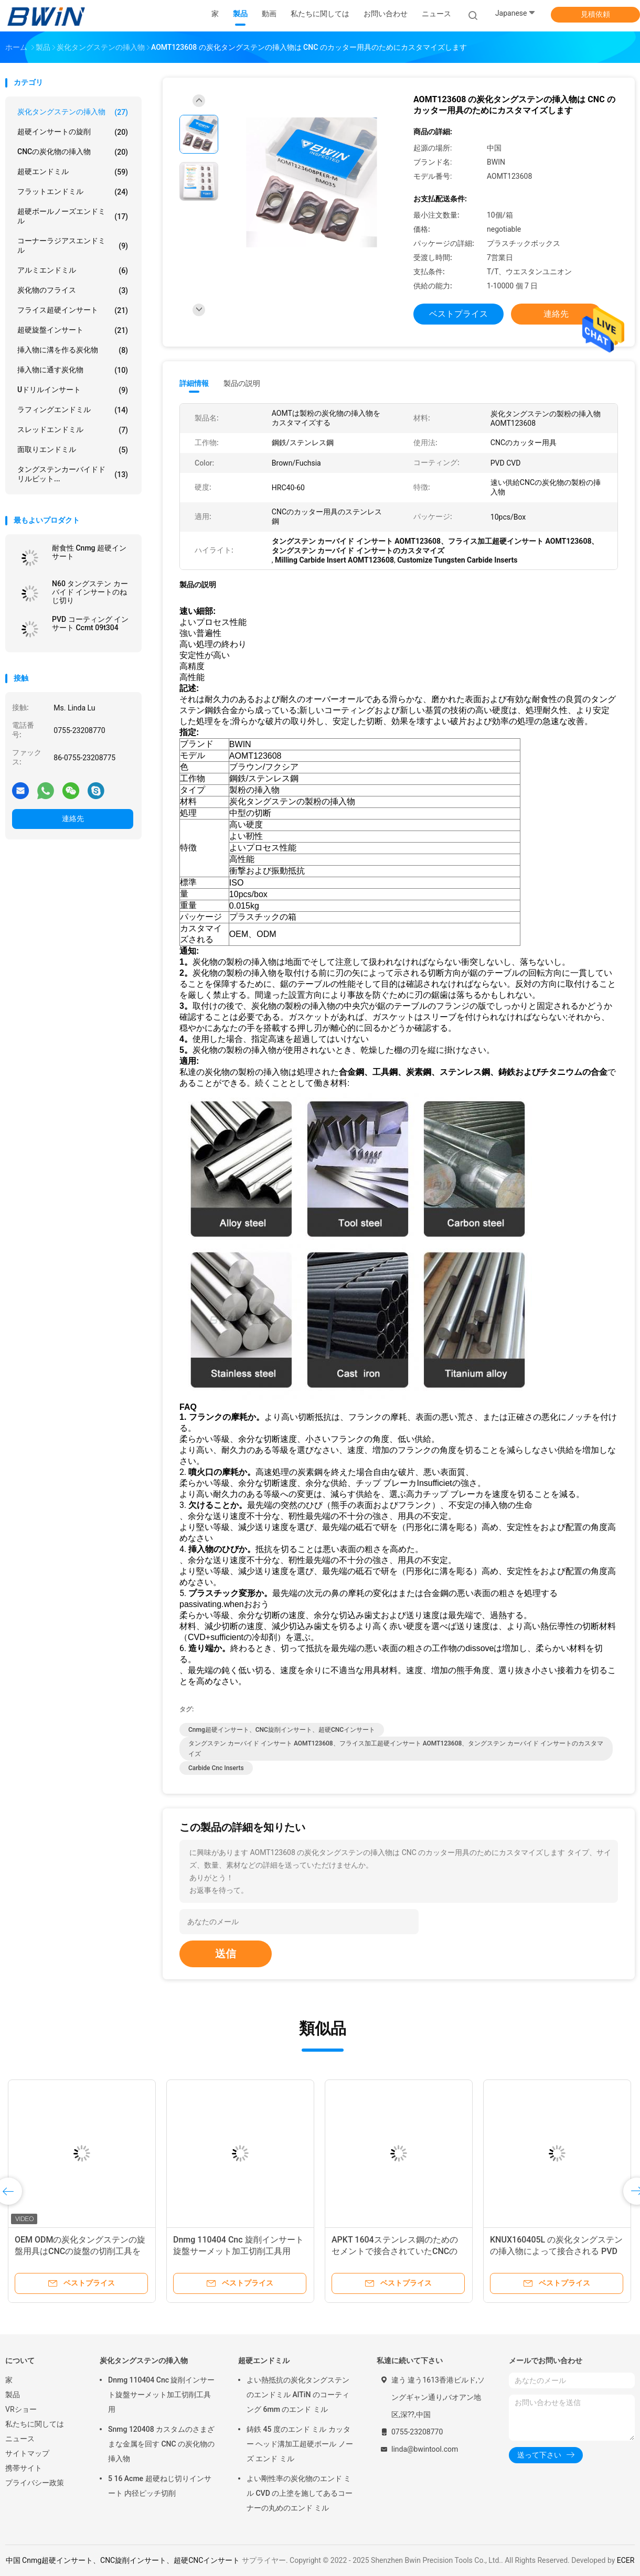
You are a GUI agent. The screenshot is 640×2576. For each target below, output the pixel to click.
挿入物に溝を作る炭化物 (72, 350)
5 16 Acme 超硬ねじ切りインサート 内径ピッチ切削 (159, 2485)
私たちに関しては (34, 2424)
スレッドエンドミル (72, 430)
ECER (626, 2560)
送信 (225, 1953)
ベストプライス (458, 314)
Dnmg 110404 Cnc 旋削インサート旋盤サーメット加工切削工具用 (161, 2394)
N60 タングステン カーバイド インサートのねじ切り (90, 592)
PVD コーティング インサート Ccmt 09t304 (90, 623)
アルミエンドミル (72, 270)
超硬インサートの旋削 (72, 132)
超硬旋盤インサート (72, 330)
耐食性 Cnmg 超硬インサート (89, 552)
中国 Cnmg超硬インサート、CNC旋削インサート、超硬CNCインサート (123, 2560)
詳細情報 (194, 383)
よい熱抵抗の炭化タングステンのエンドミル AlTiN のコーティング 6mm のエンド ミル (298, 2394)
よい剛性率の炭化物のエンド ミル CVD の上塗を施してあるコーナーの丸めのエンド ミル (300, 2493)
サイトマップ (27, 2453)
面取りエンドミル (72, 450)
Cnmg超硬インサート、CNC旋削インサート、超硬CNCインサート (281, 1729)
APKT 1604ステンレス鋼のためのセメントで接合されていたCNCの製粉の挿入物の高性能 (395, 2251)
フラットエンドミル (72, 192)
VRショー (21, 2409)
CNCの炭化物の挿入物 (72, 152)
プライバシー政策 (34, 2482)
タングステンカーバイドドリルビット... (72, 474)
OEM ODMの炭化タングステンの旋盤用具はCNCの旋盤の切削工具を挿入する (80, 2251)
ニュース (20, 2438)
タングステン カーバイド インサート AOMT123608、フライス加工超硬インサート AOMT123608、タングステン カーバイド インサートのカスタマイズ (395, 1749)
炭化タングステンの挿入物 (72, 112)
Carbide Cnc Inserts (216, 1768)
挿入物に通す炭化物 (72, 370)
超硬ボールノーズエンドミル (72, 216)
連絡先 (73, 818)
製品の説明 (241, 383)
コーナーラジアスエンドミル (72, 245)
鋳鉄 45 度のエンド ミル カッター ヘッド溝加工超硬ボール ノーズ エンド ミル (300, 2444)
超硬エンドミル (72, 172)
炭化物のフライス (72, 290)
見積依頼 (595, 14)
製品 (12, 2394)
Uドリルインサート (72, 390)
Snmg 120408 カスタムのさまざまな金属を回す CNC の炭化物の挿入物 (161, 2444)
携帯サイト (23, 2468)
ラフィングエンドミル (72, 410)
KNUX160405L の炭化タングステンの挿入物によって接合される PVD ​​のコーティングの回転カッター (556, 2251)
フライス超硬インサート (72, 310)
